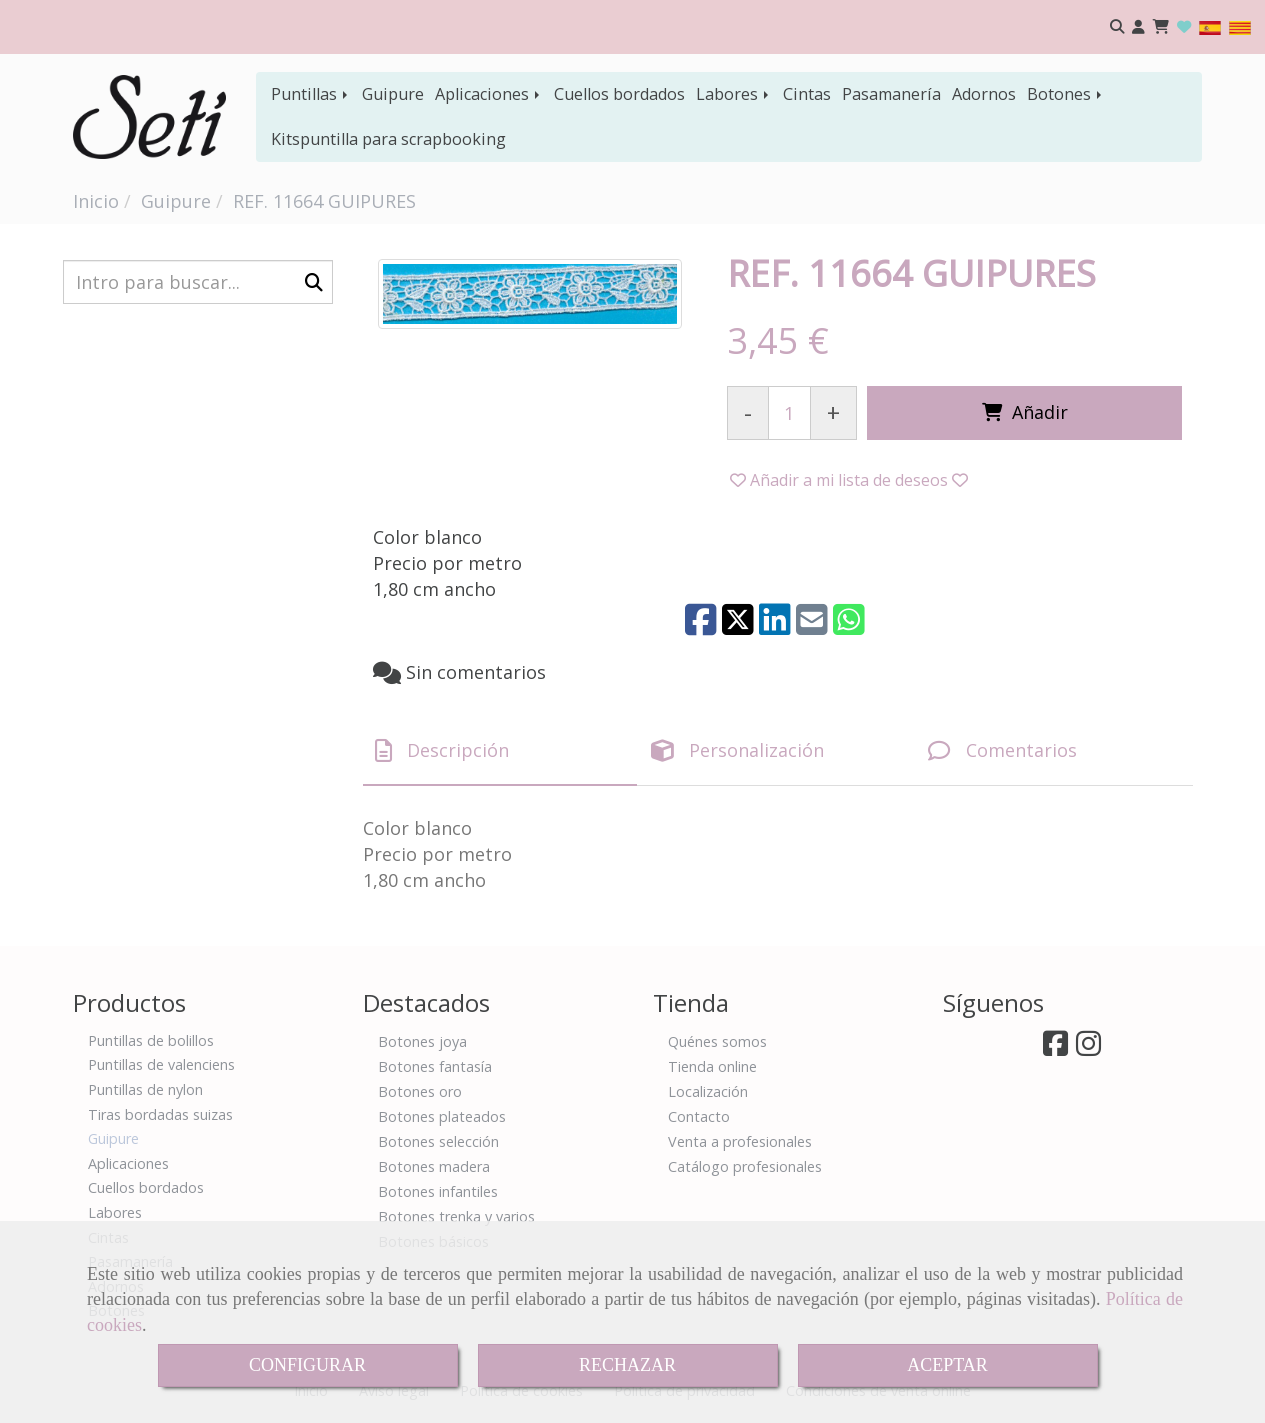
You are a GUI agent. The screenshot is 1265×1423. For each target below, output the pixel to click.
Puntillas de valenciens (161, 1064)
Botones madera (434, 1166)
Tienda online (712, 1066)
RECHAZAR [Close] (627, 1365)
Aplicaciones (489, 94)
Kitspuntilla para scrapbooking (388, 139)
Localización (708, 1091)
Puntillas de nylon (145, 1089)
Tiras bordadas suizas (160, 1114)
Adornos (984, 94)
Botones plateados (442, 1116)
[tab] (500, 751)
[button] (1138, 27)
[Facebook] (1055, 1048)
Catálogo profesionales (745, 1166)
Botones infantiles (438, 1191)
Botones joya (422, 1041)
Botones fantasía (435, 1066)
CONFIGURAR (307, 1365)
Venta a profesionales (740, 1141)
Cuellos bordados (619, 94)
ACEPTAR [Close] (947, 1365)
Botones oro (420, 1091)
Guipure (393, 94)
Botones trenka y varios (456, 1216)
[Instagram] (1088, 1048)
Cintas (807, 94)
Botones (1066, 94)
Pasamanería (891, 94)
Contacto (699, 1116)
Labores (734, 94)
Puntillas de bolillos (151, 1040)
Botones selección (438, 1141)
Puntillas (311, 94)
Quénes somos (717, 1041)
